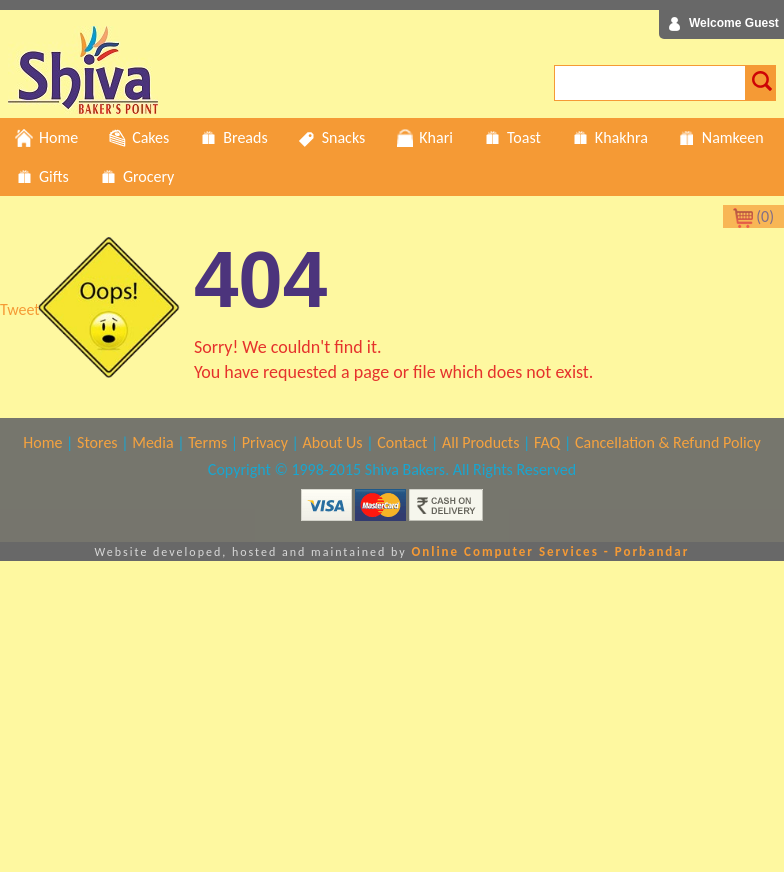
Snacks (332, 137)
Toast (512, 137)
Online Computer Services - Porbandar (550, 551)
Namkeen (721, 137)
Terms (207, 442)
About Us (333, 442)
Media (152, 442)
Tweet (20, 309)
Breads (233, 137)
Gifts (42, 176)
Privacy (265, 442)
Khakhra (609, 137)
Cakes (138, 137)
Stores (97, 442)
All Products (480, 442)
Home (46, 137)
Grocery (136, 176)
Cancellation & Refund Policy (668, 442)
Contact (402, 442)
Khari (424, 137)
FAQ (547, 442)
